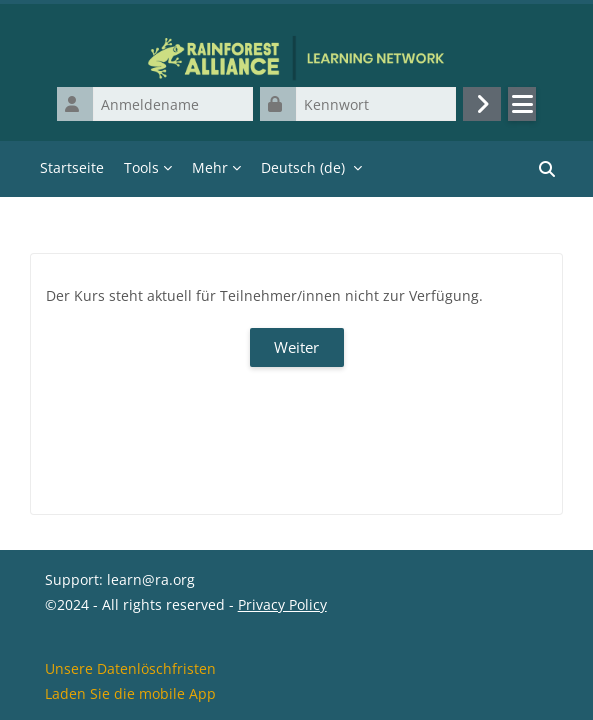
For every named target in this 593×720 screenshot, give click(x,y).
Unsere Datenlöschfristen (130, 668)
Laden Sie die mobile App (130, 693)
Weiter (296, 347)
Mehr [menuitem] (210, 167)
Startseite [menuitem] (72, 167)
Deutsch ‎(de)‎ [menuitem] (303, 167)
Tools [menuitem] (141, 167)
